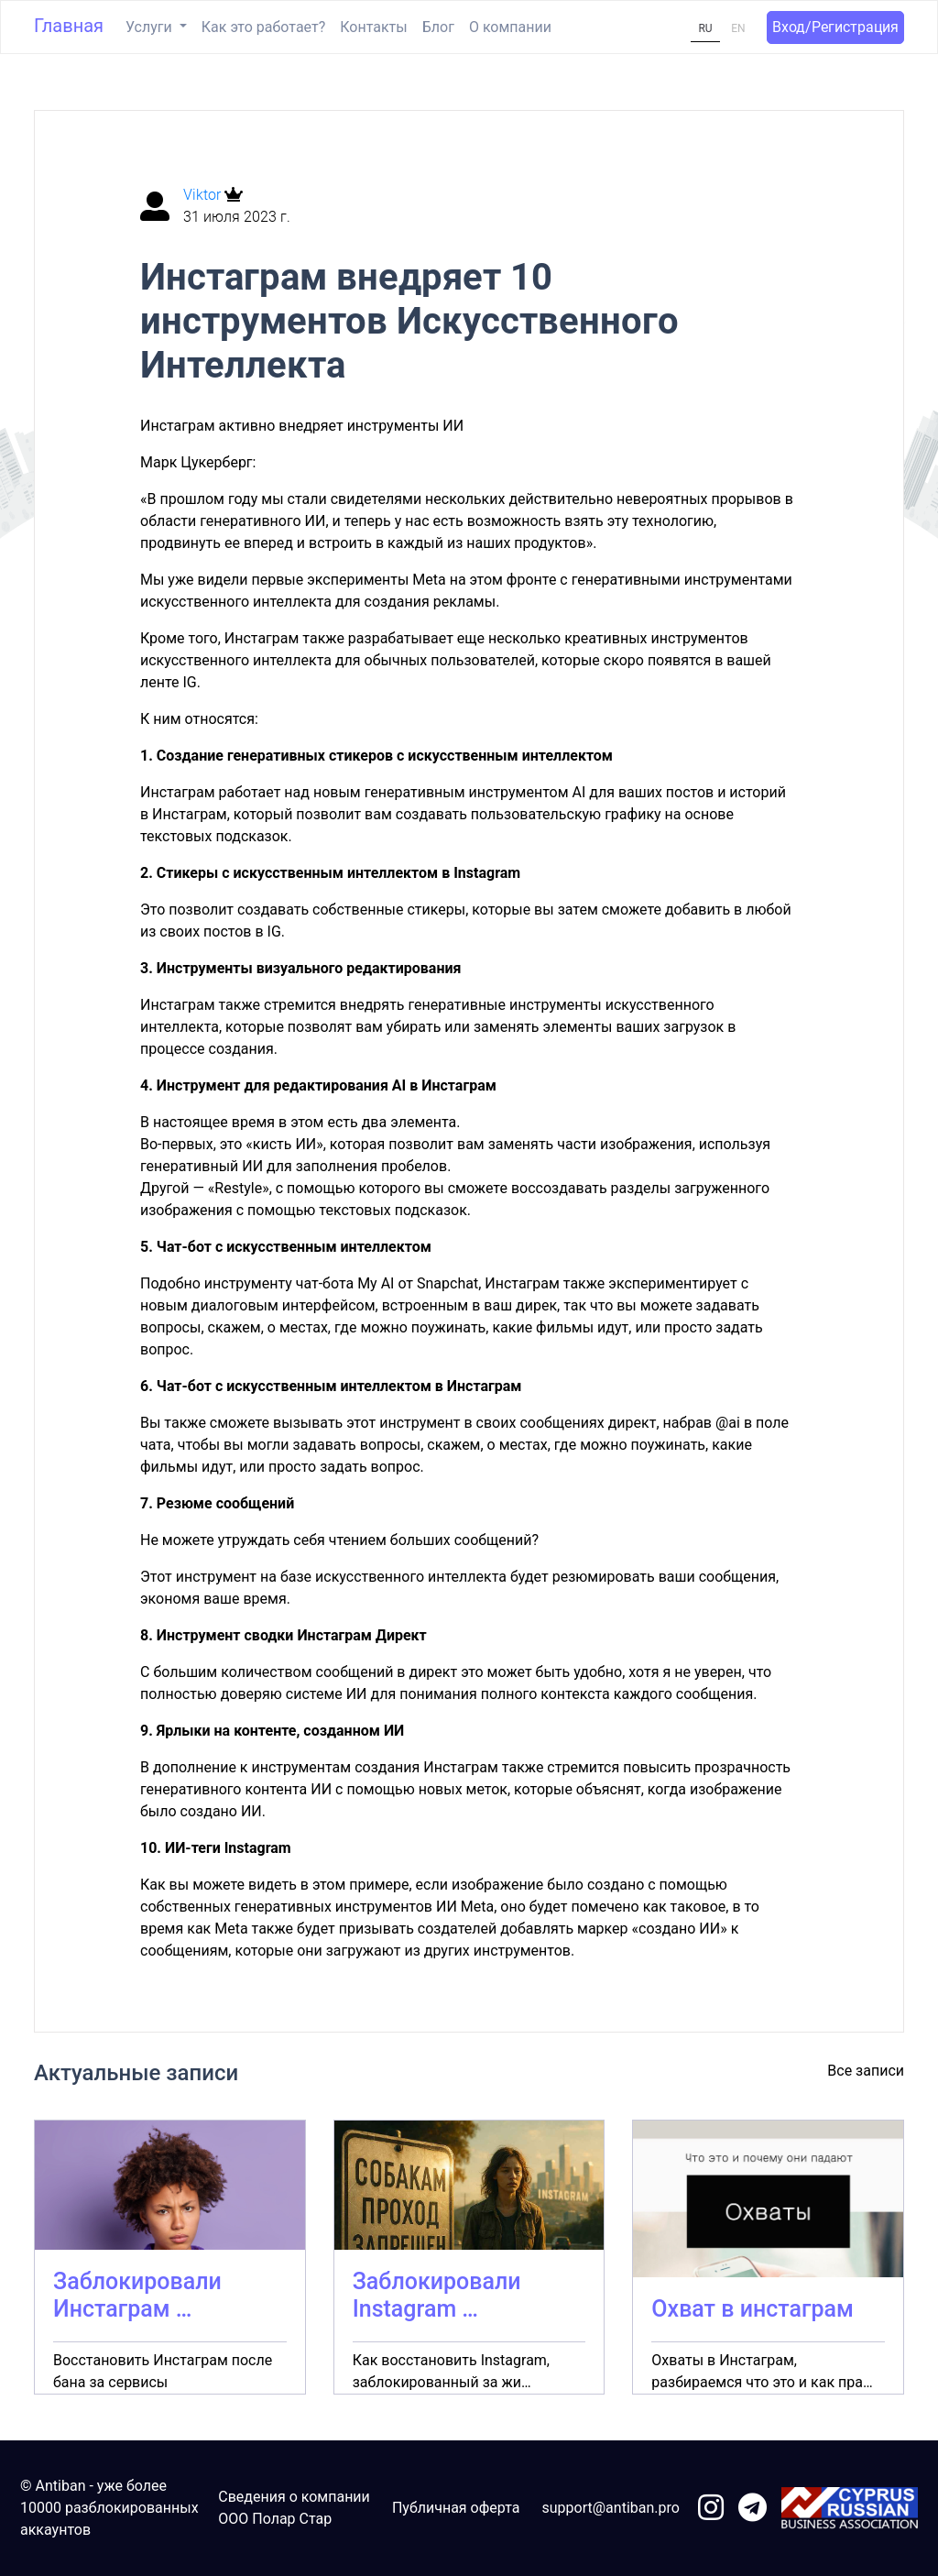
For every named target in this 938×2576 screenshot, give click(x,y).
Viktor (203, 194)
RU (705, 28)
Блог (438, 27)
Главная (69, 26)
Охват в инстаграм (752, 2309)
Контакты (373, 27)
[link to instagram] (711, 2509)
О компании (510, 27)
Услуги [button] (150, 27)
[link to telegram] (752, 2509)
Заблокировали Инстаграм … (137, 2295)
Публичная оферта (456, 2507)
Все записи (865, 2070)
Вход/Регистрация (835, 27)
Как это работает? (263, 27)
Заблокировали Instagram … (437, 2295)
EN (738, 28)
